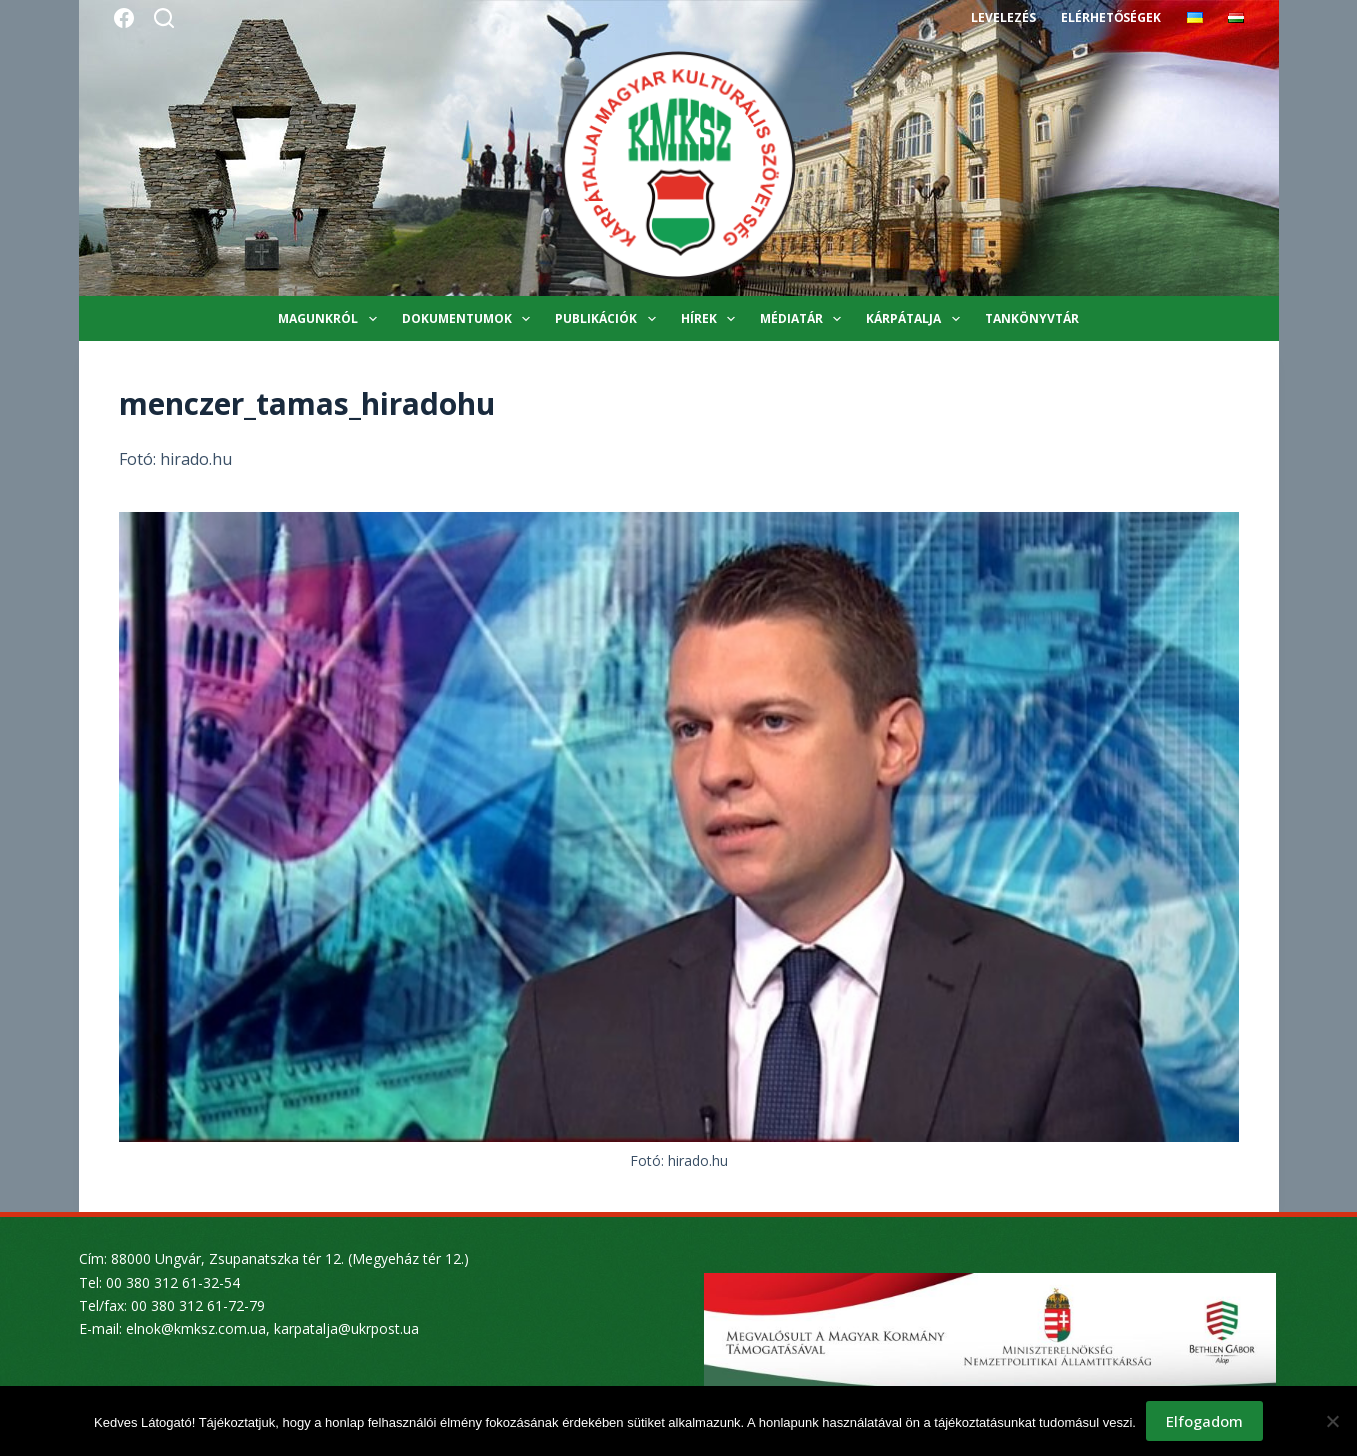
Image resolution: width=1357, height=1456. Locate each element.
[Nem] (1332, 1421)
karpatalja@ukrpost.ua (346, 1328)
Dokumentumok (470, 319)
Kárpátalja (916, 319)
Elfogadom (1204, 1421)
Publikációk (609, 319)
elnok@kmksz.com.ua (196, 1328)
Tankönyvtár (1032, 318)
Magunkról (331, 319)
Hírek (712, 319)
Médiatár (804, 319)
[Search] (164, 18)
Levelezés (1003, 17)
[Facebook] (124, 18)
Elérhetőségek (1111, 17)
